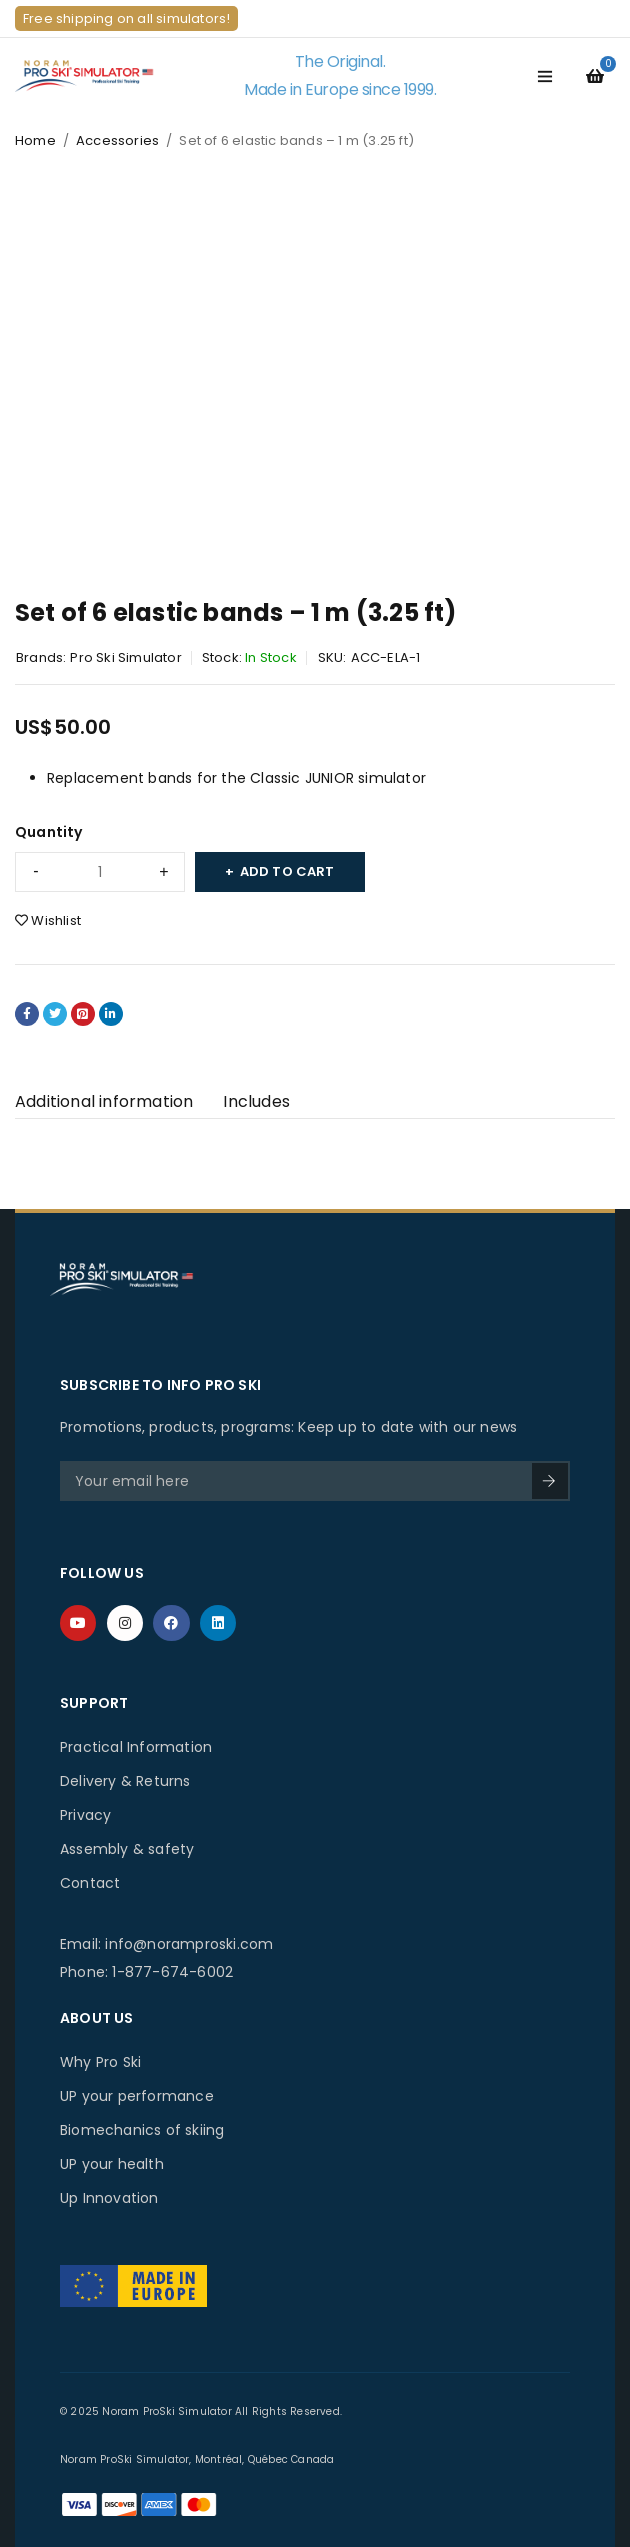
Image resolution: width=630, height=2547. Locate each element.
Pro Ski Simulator (125, 657)
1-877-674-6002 (172, 1972)
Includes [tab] (256, 1101)
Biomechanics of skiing (142, 2130)
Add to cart (287, 871)
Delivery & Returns (125, 1781)
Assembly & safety (127, 1849)
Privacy (85, 1815)
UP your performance (137, 2096)
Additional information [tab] (104, 1101)
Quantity (49, 832)
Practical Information (136, 1747)
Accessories (117, 140)
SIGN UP (549, 1481)
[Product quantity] (100, 872)
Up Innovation (109, 2198)
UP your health (112, 2164)
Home (35, 140)
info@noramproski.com (189, 1944)
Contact (90, 1883)
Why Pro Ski (100, 2062)
